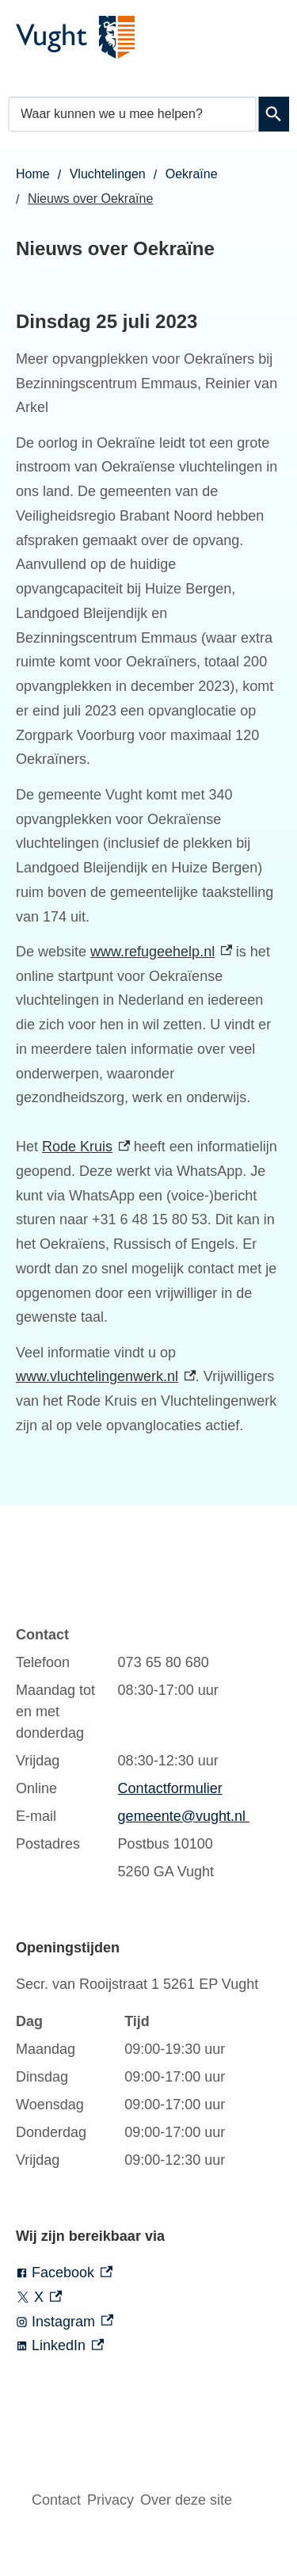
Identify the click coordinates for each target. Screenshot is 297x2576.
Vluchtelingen (108, 174)
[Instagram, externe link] (148, 2322)
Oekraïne (192, 174)
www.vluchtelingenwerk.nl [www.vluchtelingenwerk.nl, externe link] (106, 1376)
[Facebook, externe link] (148, 2273)
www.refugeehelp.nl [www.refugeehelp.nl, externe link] (161, 952)
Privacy (110, 2500)
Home (33, 174)
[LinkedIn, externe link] (148, 2346)
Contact (56, 2500)
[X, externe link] (148, 2297)
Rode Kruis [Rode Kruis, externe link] (86, 1146)
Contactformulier (170, 1788)
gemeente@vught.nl (183, 1816)
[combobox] (132, 113)
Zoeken (273, 114)
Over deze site (186, 2500)
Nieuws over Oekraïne (90, 198)
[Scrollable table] (132, 1753)
